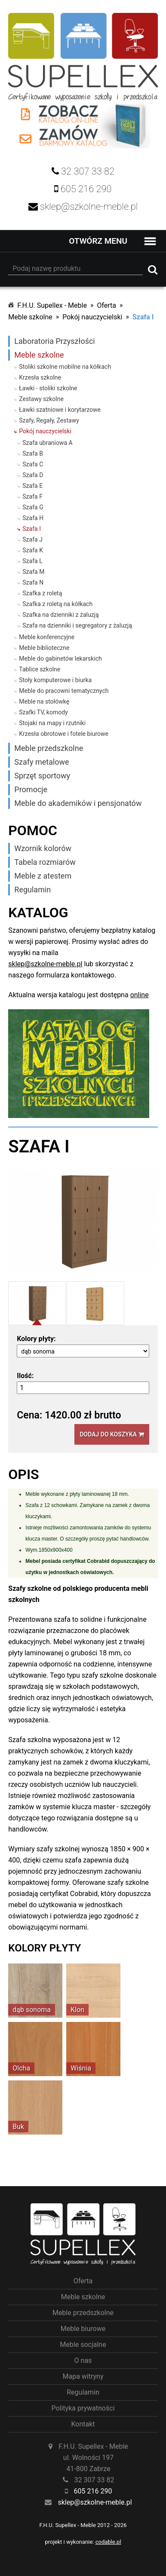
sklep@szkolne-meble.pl (45, 964)
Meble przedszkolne (48, 748)
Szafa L (32, 560)
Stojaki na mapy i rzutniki (52, 723)
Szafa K (32, 550)
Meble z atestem (42, 875)
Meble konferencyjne (46, 637)
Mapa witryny (82, 2376)
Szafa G (32, 507)
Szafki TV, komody (43, 712)
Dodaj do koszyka (112, 1434)
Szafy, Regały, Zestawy (49, 420)
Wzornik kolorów (42, 848)
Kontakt (83, 2424)
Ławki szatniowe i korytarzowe (60, 409)
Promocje (30, 789)
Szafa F (32, 496)
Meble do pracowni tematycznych (63, 690)
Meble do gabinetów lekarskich (60, 658)
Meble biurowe (83, 2329)
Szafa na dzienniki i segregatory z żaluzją (77, 625)
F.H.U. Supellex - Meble (52, 305)
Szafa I (143, 317)
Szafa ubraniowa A (47, 442)
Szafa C (32, 464)
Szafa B (32, 453)
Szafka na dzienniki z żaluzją (60, 614)
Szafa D (32, 475)
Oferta (106, 305)
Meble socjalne (83, 2344)
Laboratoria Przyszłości (54, 341)
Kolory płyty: (36, 1339)
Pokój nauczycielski (92, 317)
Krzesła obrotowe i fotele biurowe (63, 733)
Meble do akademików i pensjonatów (77, 803)
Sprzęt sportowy (42, 775)
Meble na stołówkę (44, 701)
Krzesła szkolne (40, 377)
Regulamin (32, 889)
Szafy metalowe (41, 761)
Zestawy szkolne (41, 398)
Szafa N (32, 582)
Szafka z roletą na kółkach (57, 603)
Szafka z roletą (42, 593)
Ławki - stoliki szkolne (48, 388)
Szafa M (33, 571)
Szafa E (32, 485)
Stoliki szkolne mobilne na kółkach (65, 366)
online (139, 995)
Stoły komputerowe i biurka (55, 680)
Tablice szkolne (39, 669)
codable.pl (108, 2542)
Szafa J (32, 539)
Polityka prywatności (82, 2408)
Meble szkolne (30, 317)
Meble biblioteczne (44, 647)
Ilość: (25, 1376)
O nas (83, 2360)
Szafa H (32, 518)
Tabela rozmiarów (44, 862)
